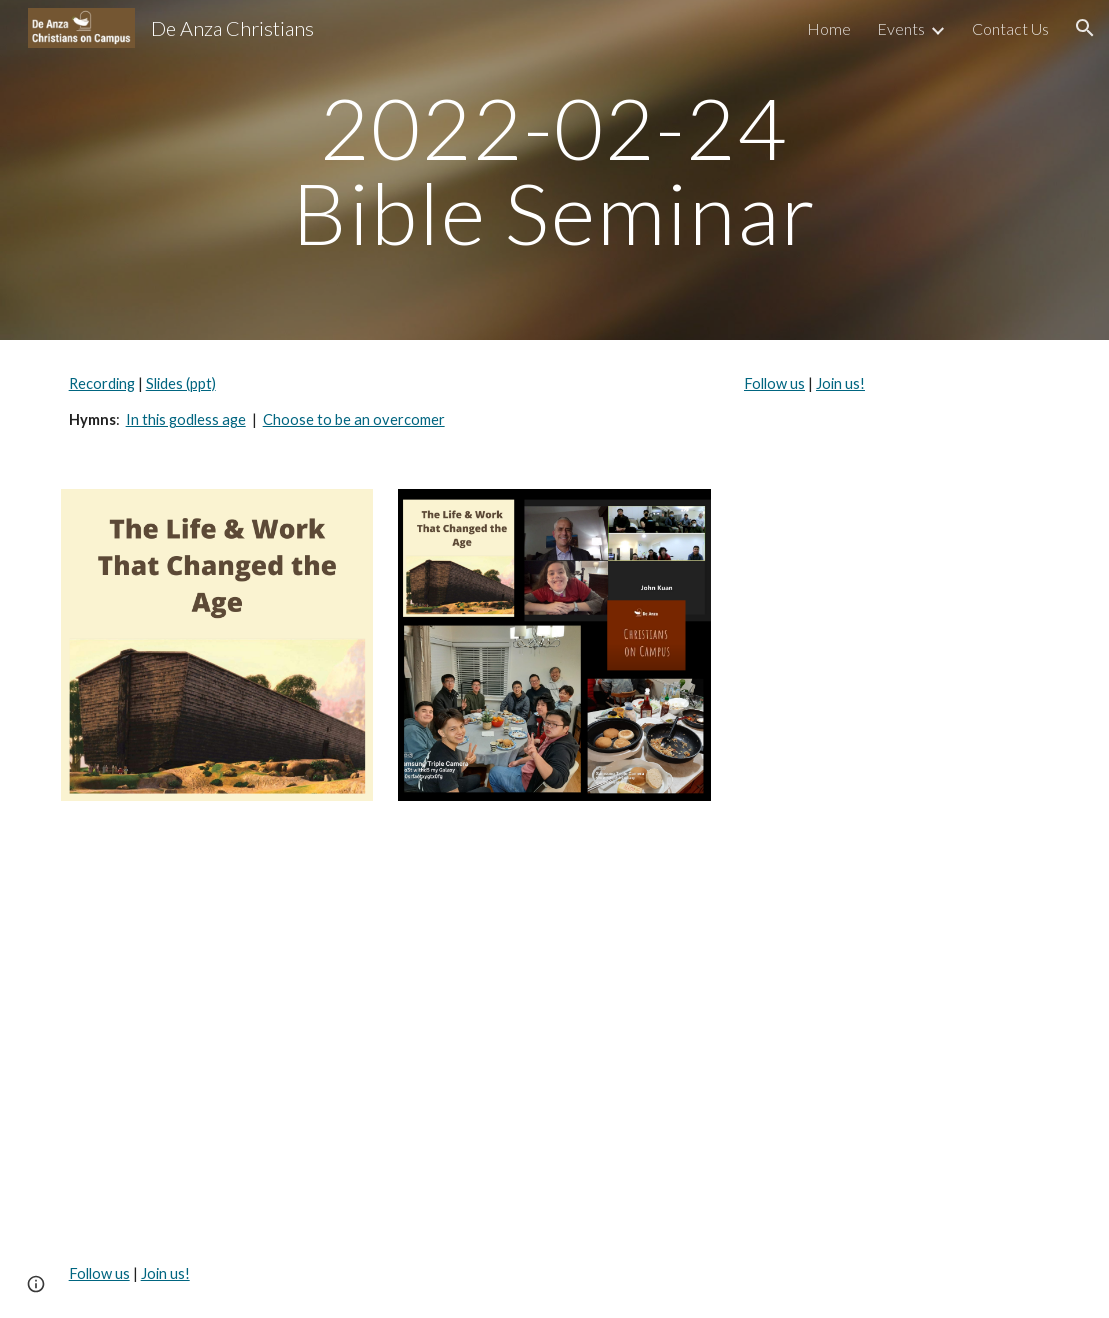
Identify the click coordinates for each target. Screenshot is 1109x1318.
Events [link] (901, 28)
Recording (102, 383)
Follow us (774, 383)
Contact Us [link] (1010, 28)
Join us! (840, 383)
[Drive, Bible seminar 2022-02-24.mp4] (386, 1027)
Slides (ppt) (181, 383)
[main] (554, 170)
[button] (1085, 28)
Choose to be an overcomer (354, 419)
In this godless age (186, 419)
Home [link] (829, 28)
